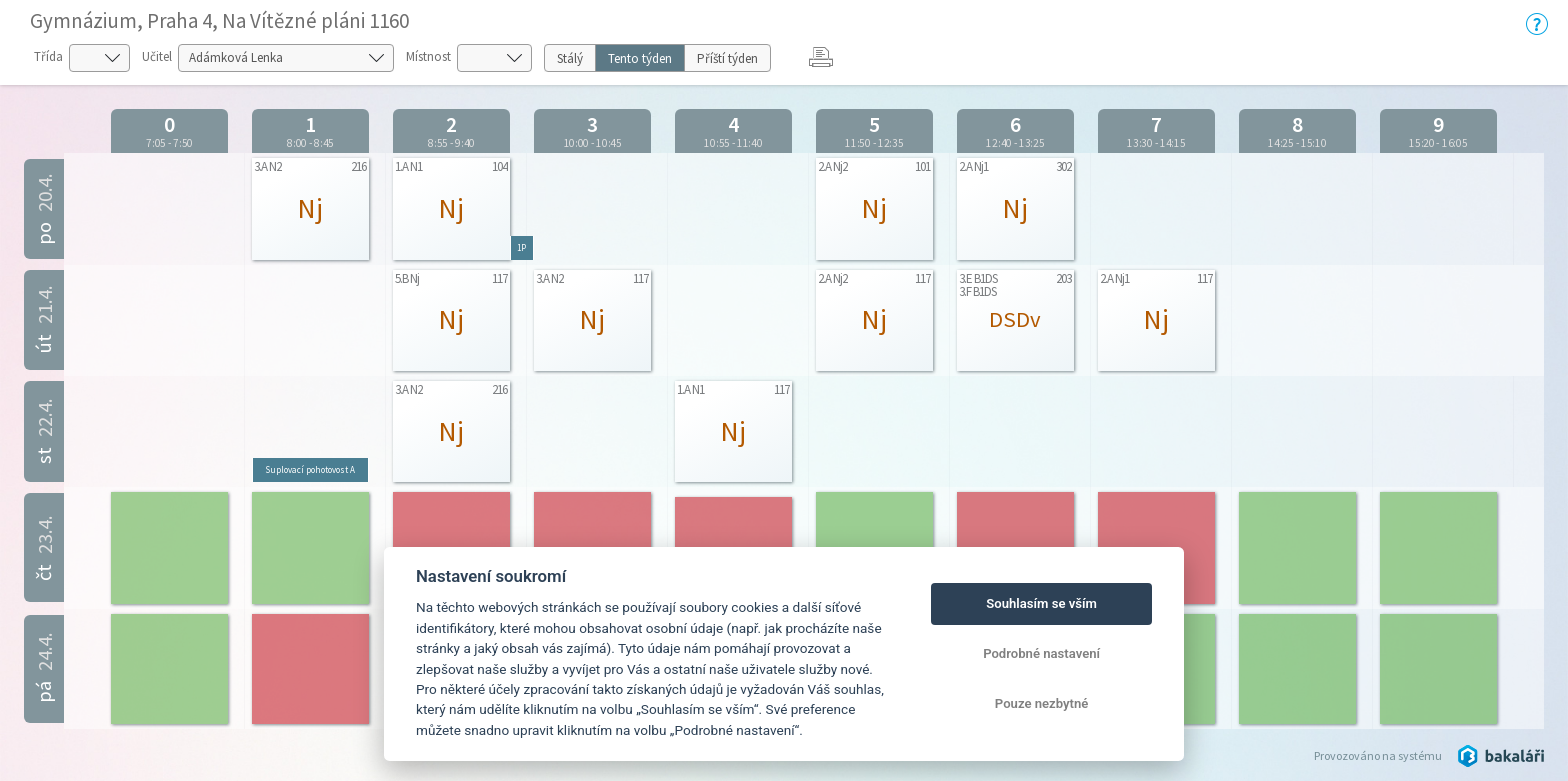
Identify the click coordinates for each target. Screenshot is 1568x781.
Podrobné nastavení (1041, 653)
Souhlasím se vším (1041, 603)
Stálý (570, 58)
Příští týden (727, 58)
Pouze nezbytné (1042, 703)
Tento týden (640, 58)
